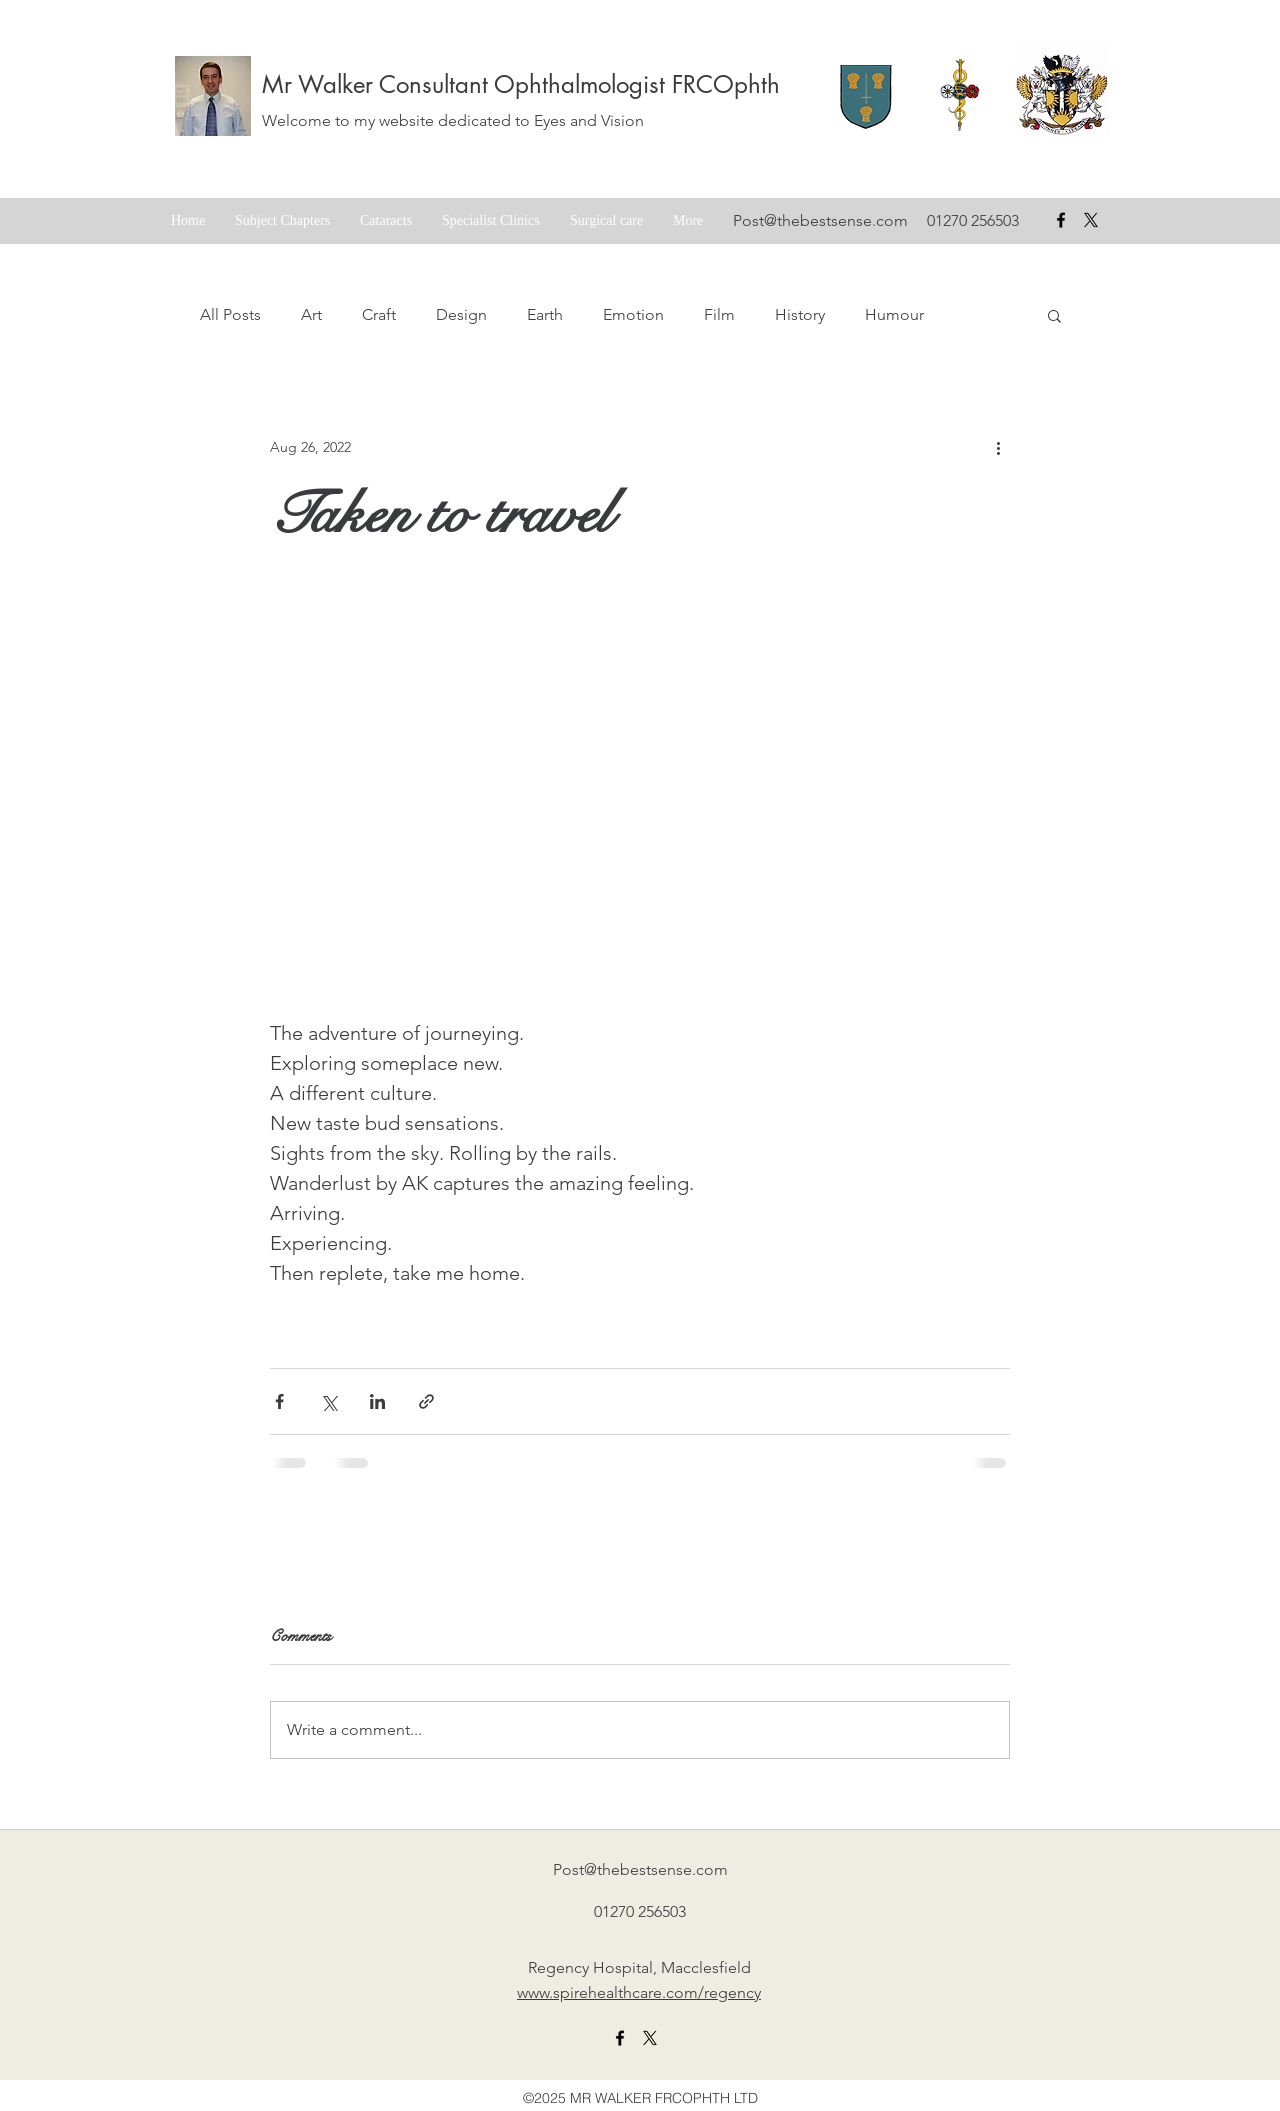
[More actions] (998, 447)
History (800, 314)
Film (719, 314)
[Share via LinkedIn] (377, 1401)
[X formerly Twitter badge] (1091, 220)
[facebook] (1061, 220)
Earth (545, 314)
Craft (379, 314)
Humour (894, 314)
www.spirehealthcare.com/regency (639, 1992)
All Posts (230, 314)
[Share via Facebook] (279, 1401)
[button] (1054, 315)
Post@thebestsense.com (820, 220)
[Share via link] (426, 1401)
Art (311, 314)
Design (461, 314)
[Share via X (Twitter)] (328, 1401)
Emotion (633, 314)
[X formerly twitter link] (650, 2038)
